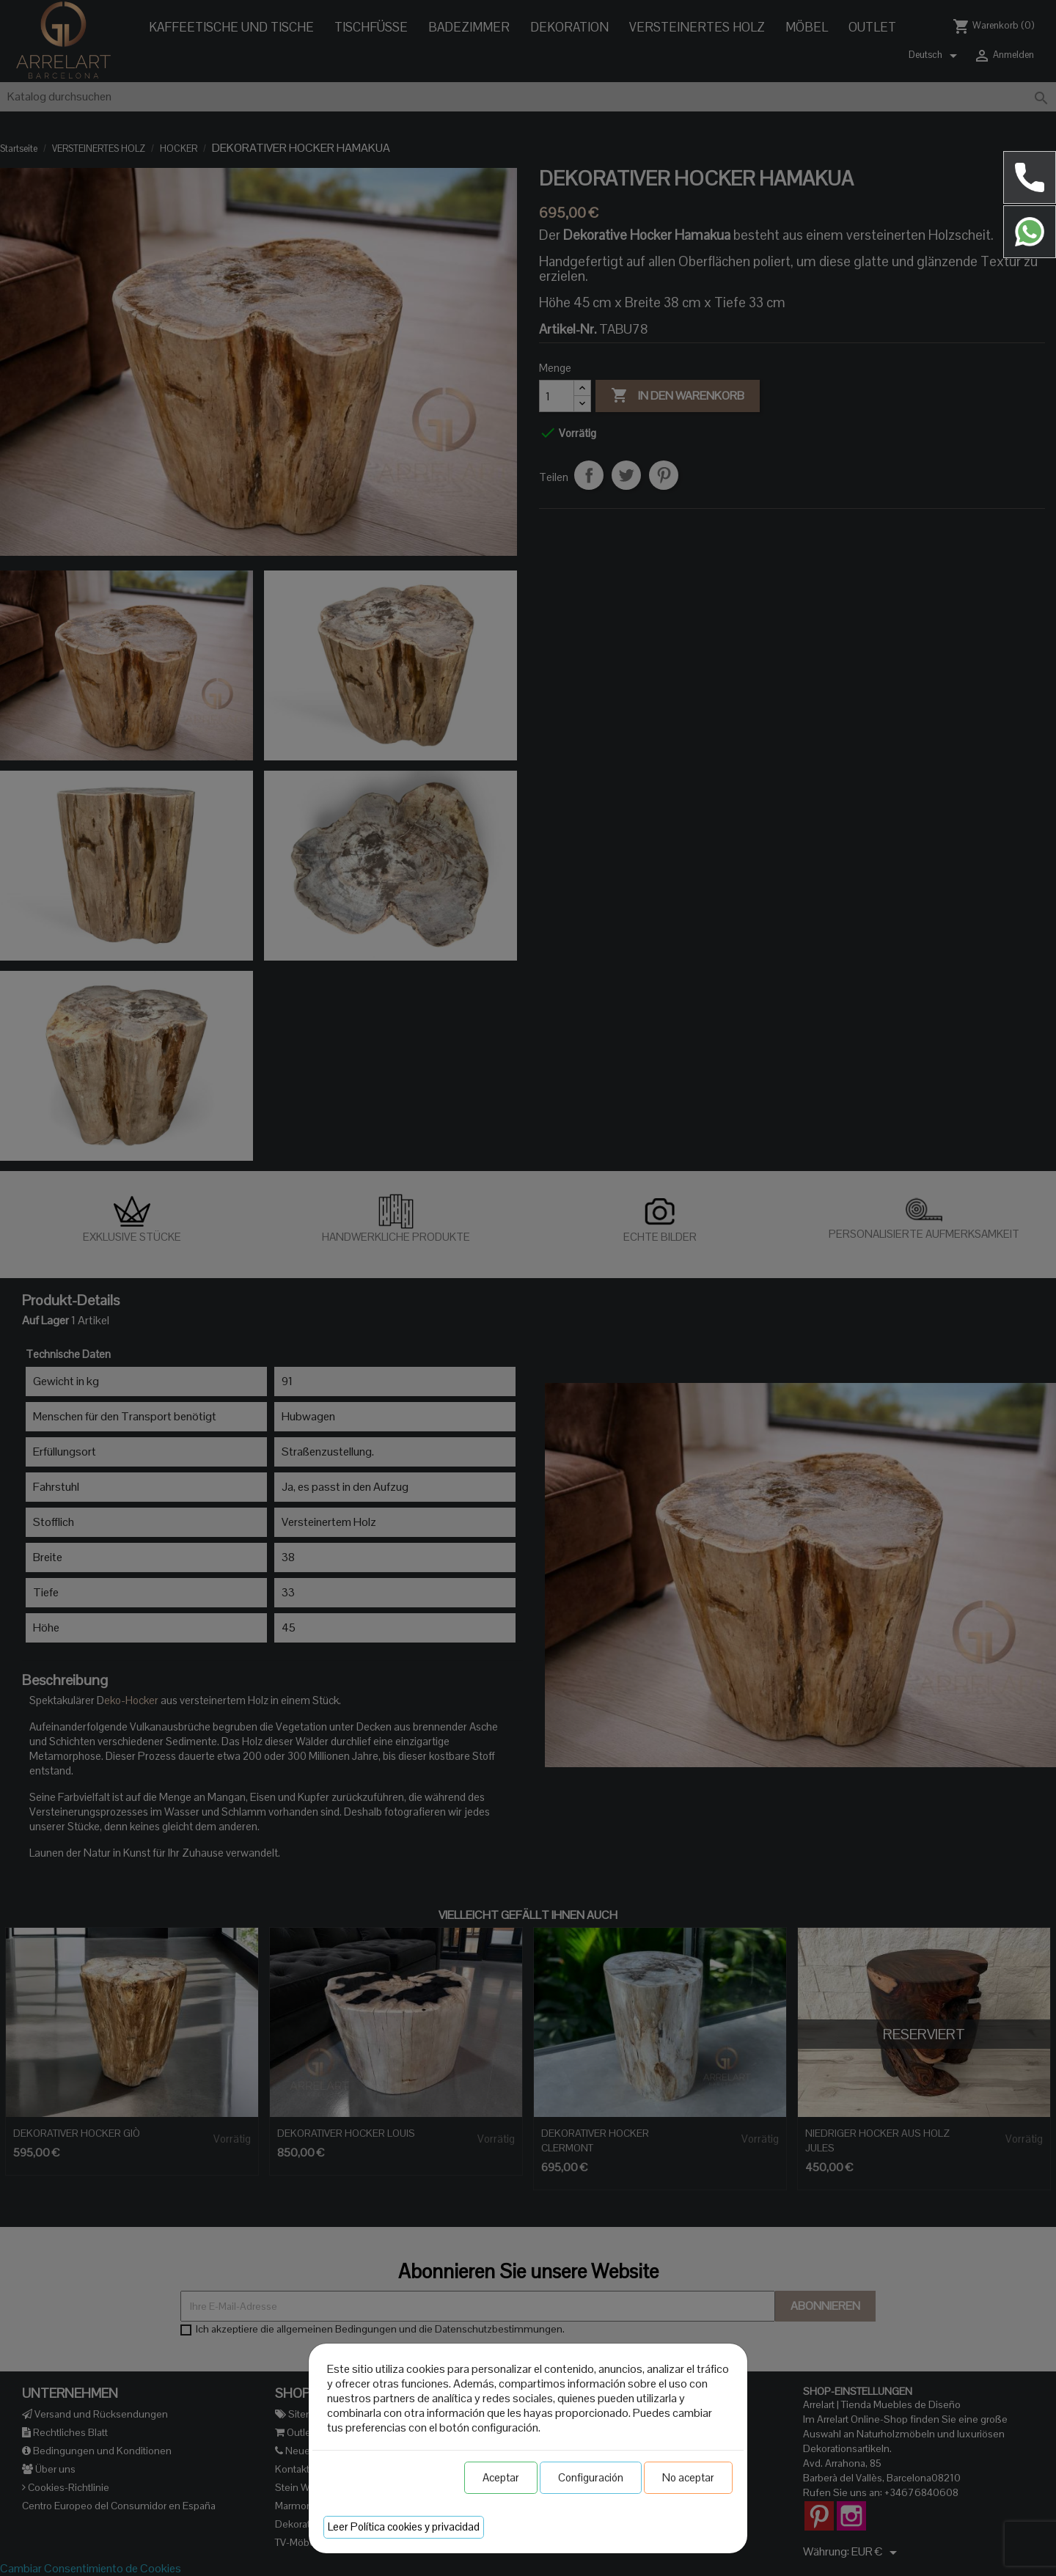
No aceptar (688, 2477)
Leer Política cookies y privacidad (404, 2526)
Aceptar (501, 2477)
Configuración (590, 2477)
